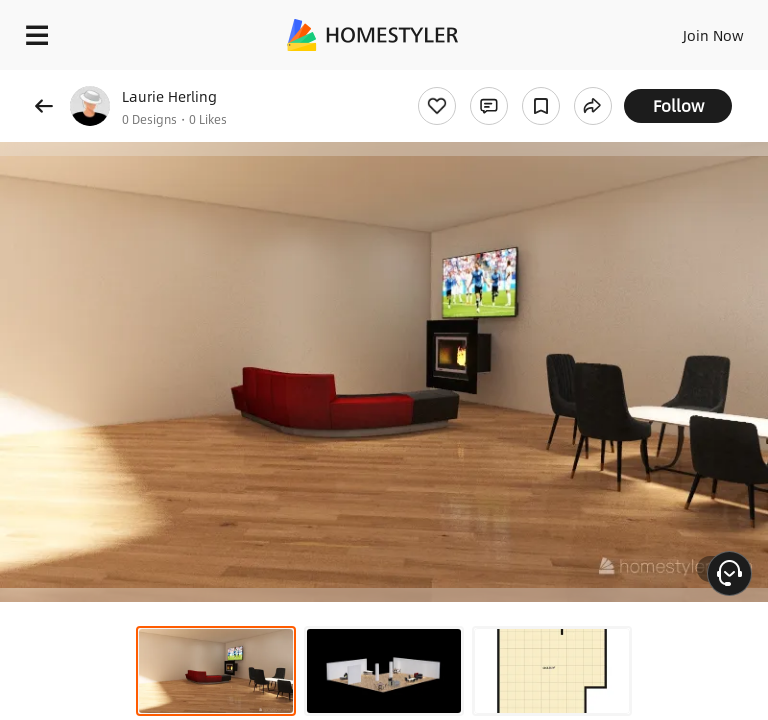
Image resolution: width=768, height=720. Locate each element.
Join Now (713, 35)
